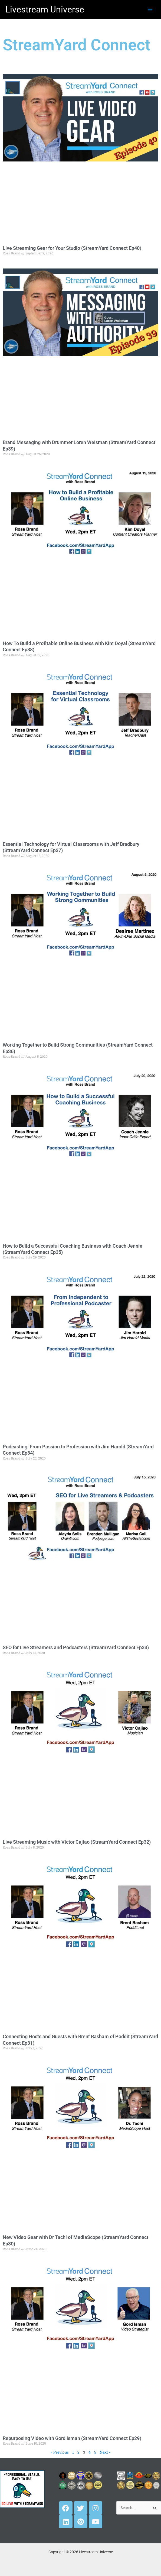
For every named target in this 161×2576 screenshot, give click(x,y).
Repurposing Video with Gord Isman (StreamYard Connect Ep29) (72, 2438)
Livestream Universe (44, 9)
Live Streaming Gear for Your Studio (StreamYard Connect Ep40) (72, 248)
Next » (105, 2452)
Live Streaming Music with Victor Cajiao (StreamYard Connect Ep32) (77, 1842)
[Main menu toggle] (150, 9)
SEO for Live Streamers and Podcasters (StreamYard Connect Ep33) (76, 1647)
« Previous (60, 2452)
